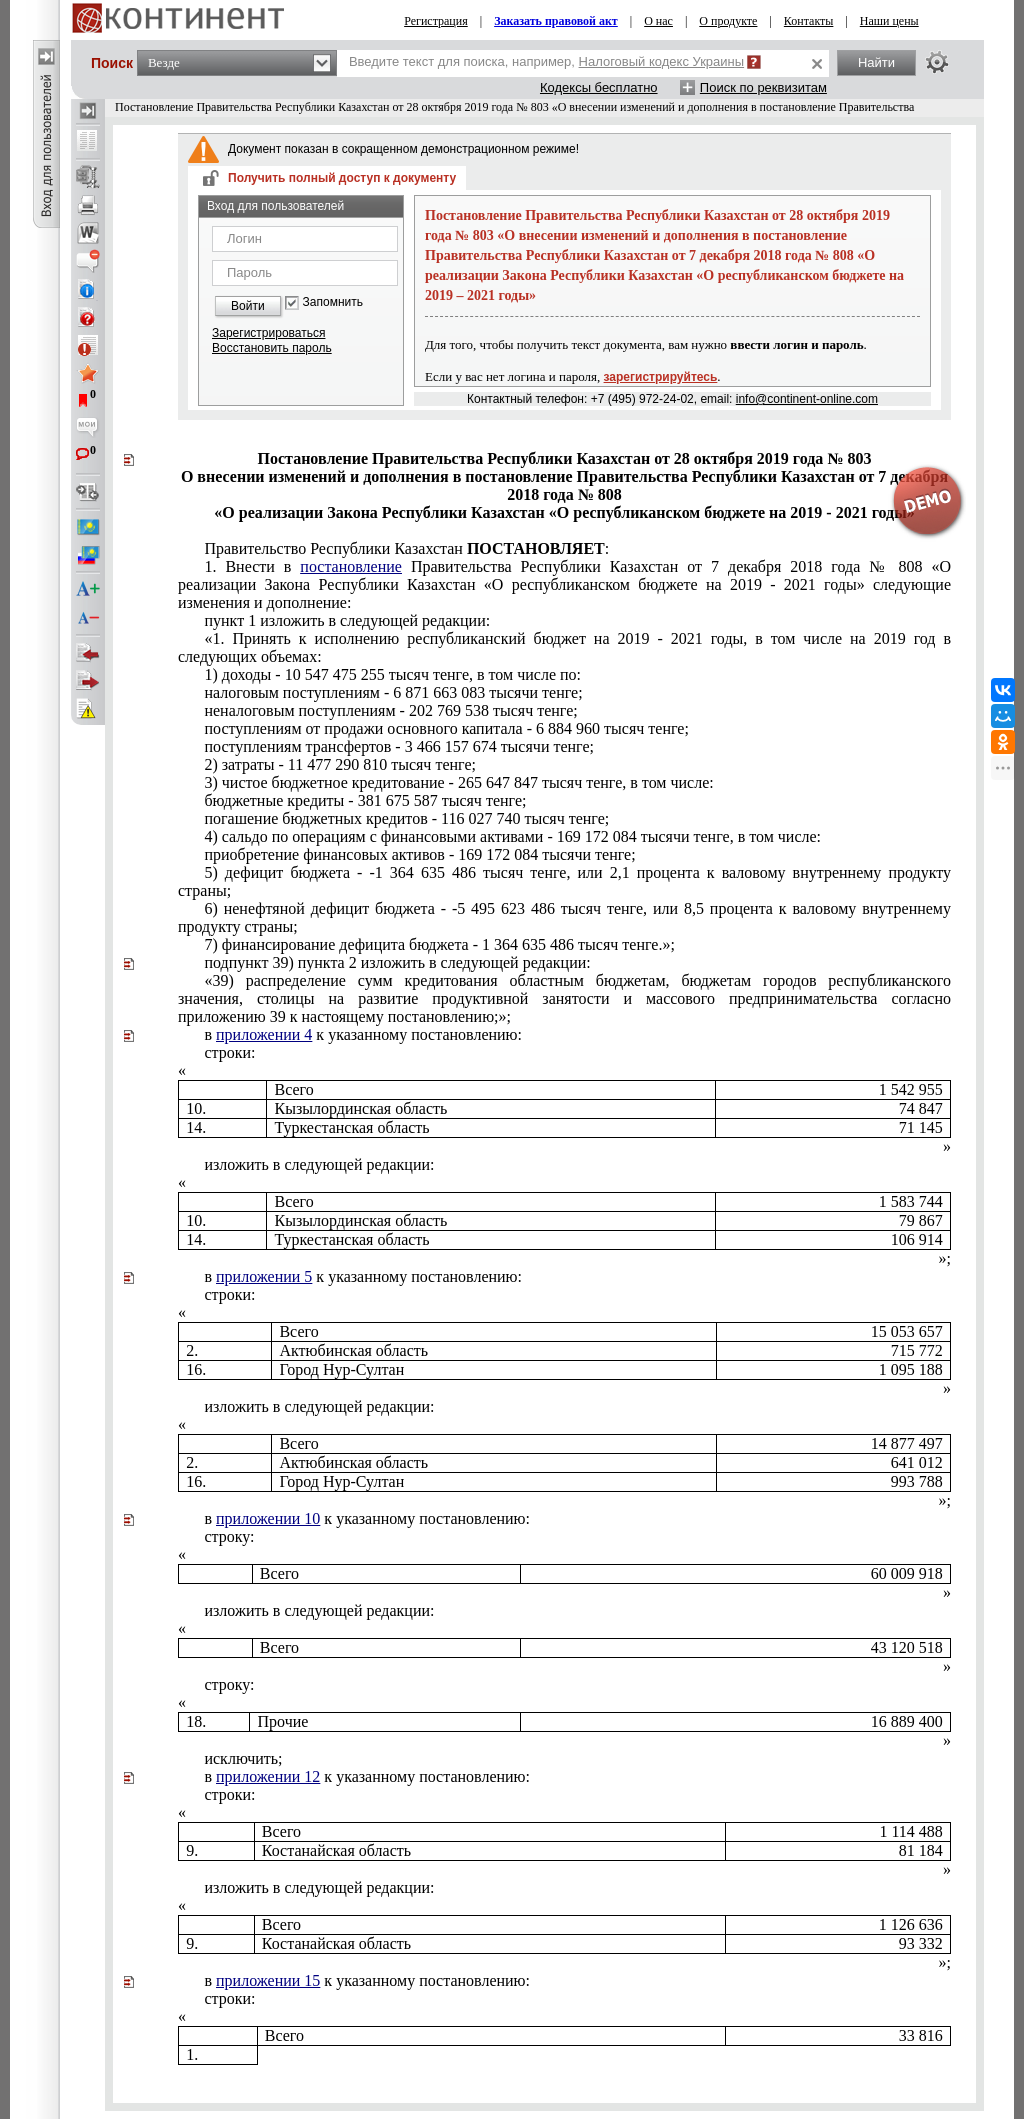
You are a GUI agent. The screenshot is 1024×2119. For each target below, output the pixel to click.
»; (945, 1258)
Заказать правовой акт (556, 21)
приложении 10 (268, 1518)
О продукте (728, 21)
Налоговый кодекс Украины (662, 61)
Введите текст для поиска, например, (546, 61)
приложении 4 (264, 1034)
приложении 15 (268, 1980)
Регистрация (436, 21)
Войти (248, 306)
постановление (351, 566)
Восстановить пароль (272, 348)
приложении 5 (264, 1276)
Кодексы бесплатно (599, 87)
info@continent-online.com (807, 399)
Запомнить (333, 302)
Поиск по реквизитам (763, 87)
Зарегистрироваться (268, 333)
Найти (876, 62)
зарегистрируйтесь (661, 377)
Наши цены (889, 21)
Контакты (809, 21)
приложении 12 (268, 1776)
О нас (658, 21)
